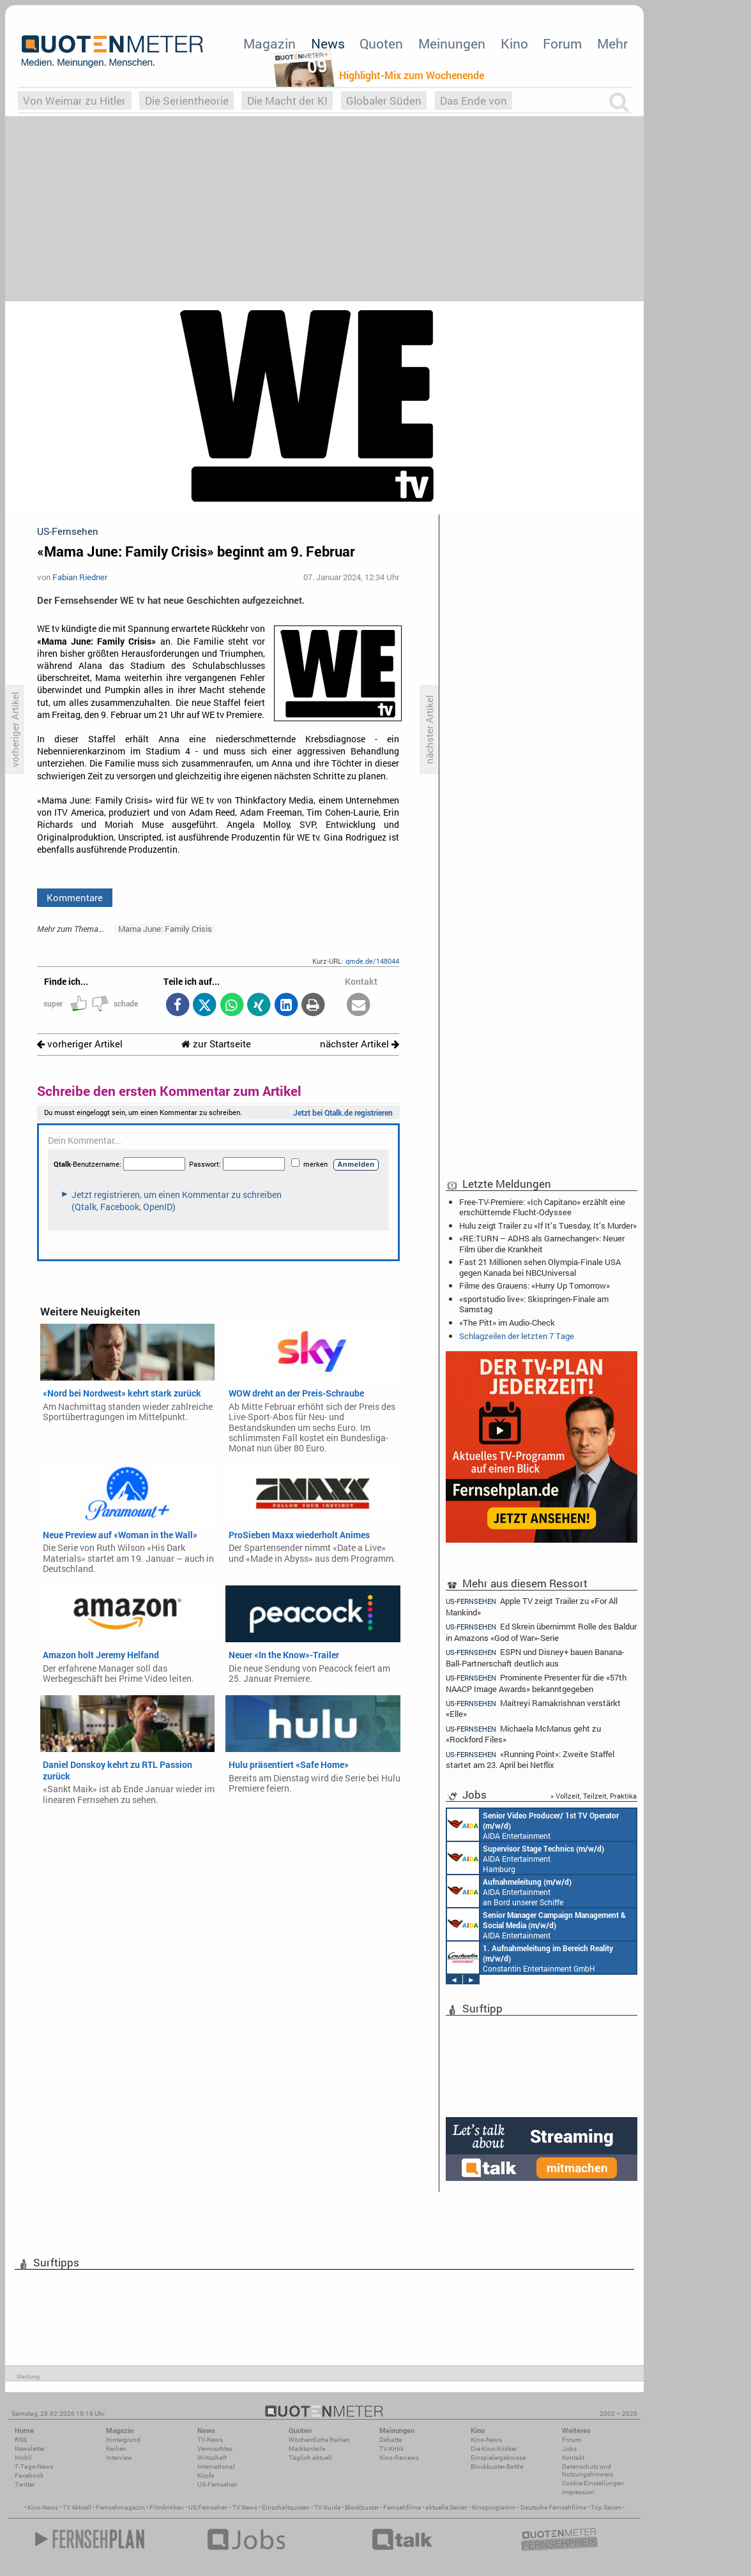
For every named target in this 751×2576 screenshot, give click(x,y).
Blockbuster (362, 2507)
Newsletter (30, 2449)
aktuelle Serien (446, 2507)
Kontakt (573, 2457)
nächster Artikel (359, 1044)
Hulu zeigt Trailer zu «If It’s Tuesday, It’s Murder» (548, 1225)
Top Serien (606, 2507)
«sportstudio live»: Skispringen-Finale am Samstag (534, 1304)
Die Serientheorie (187, 100)
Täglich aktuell (310, 2457)
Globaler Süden (383, 100)
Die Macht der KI (287, 100)
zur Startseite (216, 1044)
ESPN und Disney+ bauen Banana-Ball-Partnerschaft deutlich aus (535, 1657)
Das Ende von (473, 100)
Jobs (569, 2449)
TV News (244, 2507)
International (216, 2466)
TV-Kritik (391, 2449)
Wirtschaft (212, 2457)
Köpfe (205, 2475)
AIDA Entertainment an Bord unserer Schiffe (533, 1825)
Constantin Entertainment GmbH (530, 1957)
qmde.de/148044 (372, 961)
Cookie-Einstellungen (593, 2483)
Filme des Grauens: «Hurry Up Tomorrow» (534, 1285)
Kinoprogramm (494, 2507)
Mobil (23, 2457)
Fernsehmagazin (120, 2507)
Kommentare (75, 897)
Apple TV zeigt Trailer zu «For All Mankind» (532, 1606)
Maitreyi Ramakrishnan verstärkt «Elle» (533, 1708)
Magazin (269, 43)
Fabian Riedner (79, 577)
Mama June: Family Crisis (165, 929)
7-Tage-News (34, 2466)
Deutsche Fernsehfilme (553, 2507)
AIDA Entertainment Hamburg (525, 1858)
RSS (21, 2440)
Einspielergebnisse (498, 2457)
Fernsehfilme (402, 2507)
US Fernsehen (208, 2507)
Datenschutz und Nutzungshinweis (587, 2470)
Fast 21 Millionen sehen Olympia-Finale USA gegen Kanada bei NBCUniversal (540, 1267)
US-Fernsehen (217, 2484)
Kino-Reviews (399, 2457)
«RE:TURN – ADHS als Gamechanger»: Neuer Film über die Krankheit (542, 1243)
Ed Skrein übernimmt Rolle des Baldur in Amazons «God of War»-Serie (541, 1631)
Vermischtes (214, 2449)
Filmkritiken (166, 2507)
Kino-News (486, 2440)
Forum (562, 43)
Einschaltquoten (286, 2507)
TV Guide (327, 2507)
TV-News (210, 2440)
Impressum (578, 2492)
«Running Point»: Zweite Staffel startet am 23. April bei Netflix (530, 1759)
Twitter (24, 2484)
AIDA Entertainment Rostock (536, 1924)
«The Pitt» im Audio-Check (507, 1322)
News (328, 43)
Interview (119, 2457)
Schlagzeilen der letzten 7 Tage (516, 1336)
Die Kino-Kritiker (494, 2449)
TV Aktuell (77, 2507)
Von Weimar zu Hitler (74, 100)
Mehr (612, 43)
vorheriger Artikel (80, 1044)
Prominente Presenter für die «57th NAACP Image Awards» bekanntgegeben (536, 1682)
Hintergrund (123, 2440)
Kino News (42, 2507)
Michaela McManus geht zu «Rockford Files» (523, 1733)
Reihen (116, 2449)
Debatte (390, 2440)
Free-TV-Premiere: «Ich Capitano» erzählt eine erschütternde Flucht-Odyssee (542, 1207)
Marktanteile (307, 2449)
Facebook (29, 2475)
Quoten (381, 43)
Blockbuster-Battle (497, 2466)
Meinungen (451, 43)
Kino (514, 43)
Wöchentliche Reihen (319, 2440)
